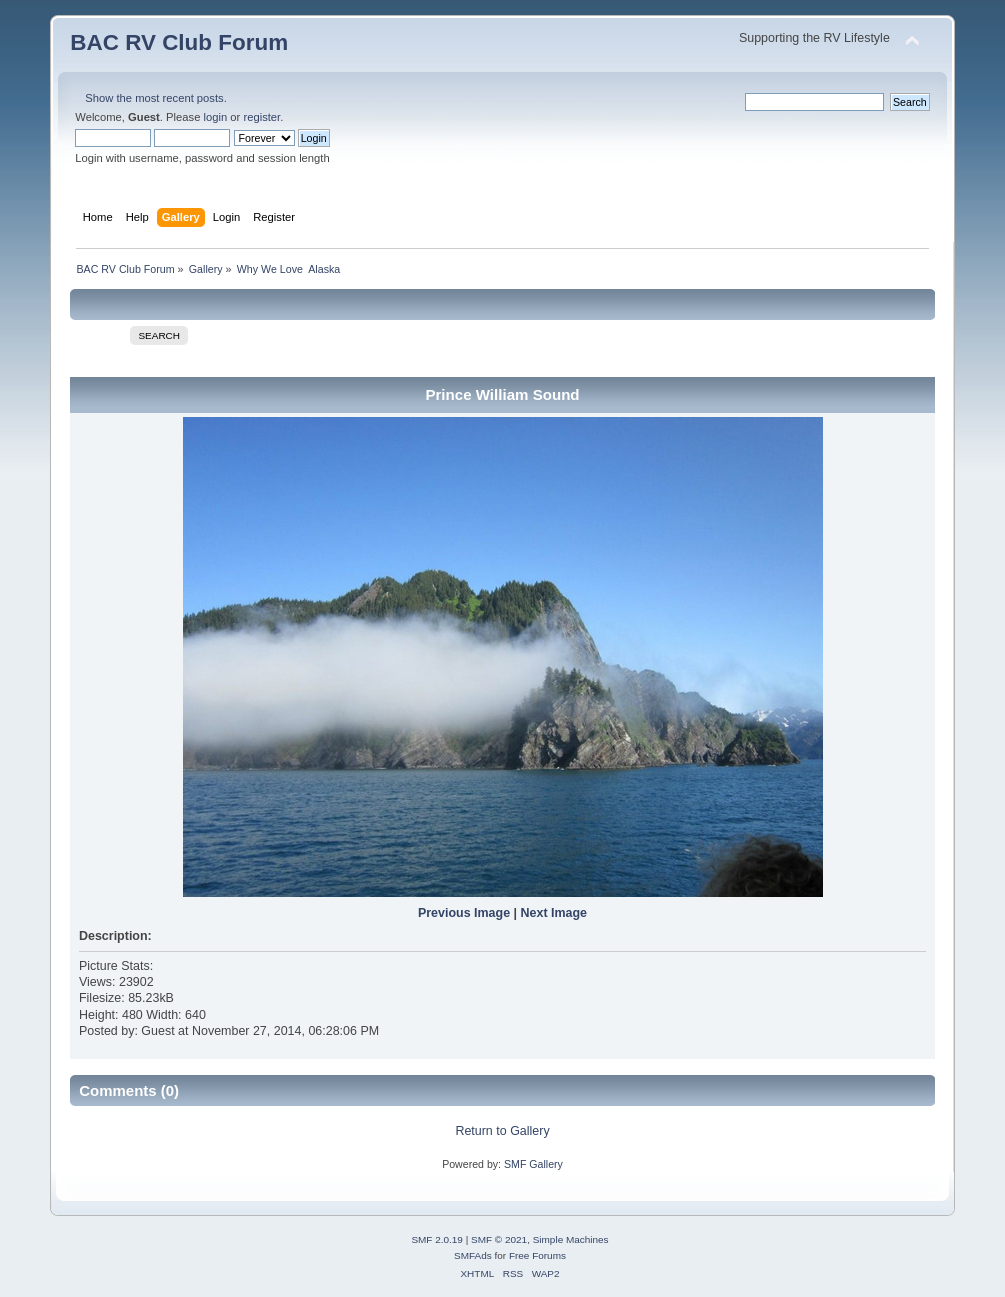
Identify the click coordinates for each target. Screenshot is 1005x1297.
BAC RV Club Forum (179, 42)
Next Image (554, 913)
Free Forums (537, 1255)
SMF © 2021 (499, 1239)
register (261, 117)
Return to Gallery (502, 1131)
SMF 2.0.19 (437, 1239)
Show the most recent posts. (156, 98)
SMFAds (473, 1255)
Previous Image (464, 913)
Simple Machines (571, 1239)
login (216, 117)
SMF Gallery (533, 1164)
